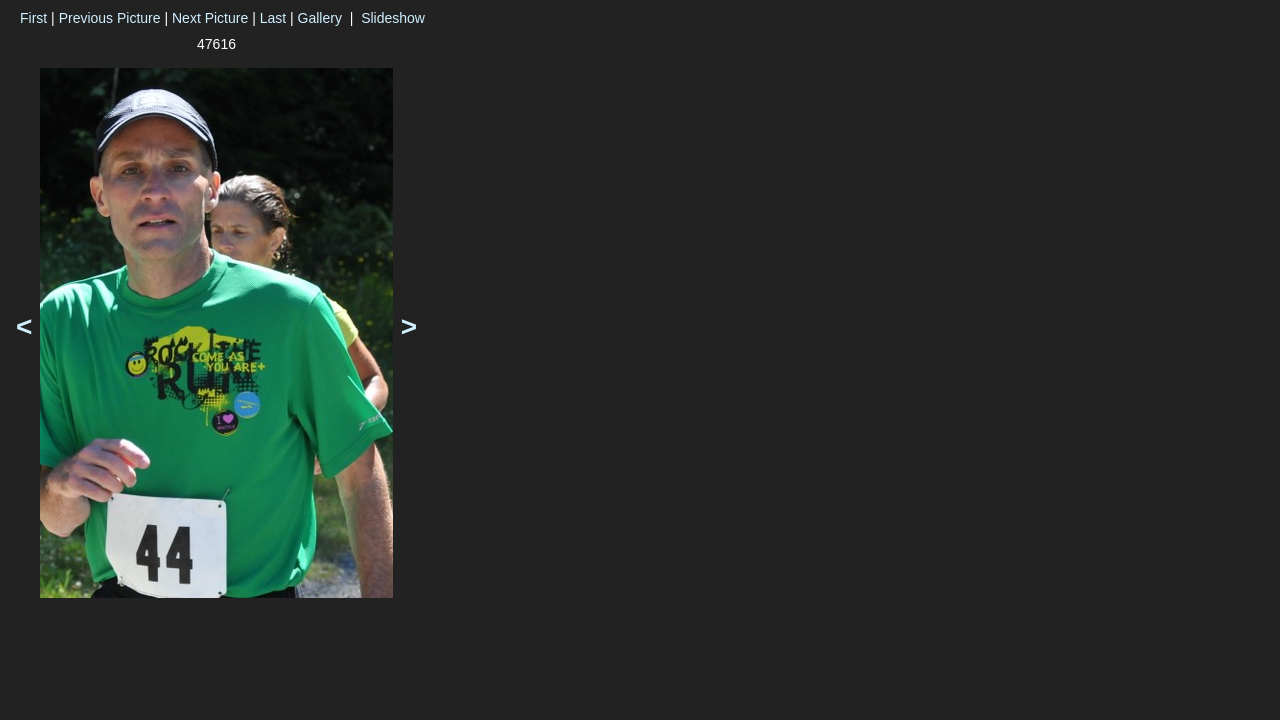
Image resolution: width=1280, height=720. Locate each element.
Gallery (320, 18)
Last (273, 18)
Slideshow (393, 18)
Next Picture (210, 18)
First (33, 18)
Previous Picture (110, 18)
